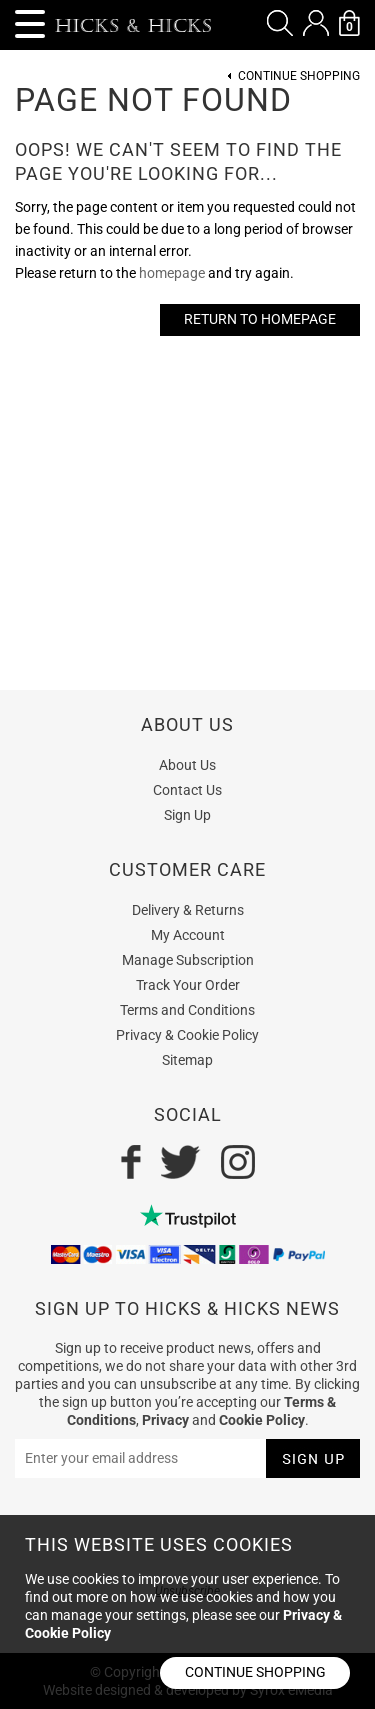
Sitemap (187, 1060)
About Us (187, 765)
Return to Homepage (260, 319)
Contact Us (187, 790)
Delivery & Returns (188, 910)
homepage (172, 273)
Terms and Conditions (187, 1010)
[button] (280, 23)
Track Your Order (188, 985)
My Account (188, 935)
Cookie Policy (262, 1420)
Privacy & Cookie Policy (187, 1035)
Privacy (165, 1420)
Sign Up (187, 815)
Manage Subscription (188, 960)
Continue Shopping (299, 76)
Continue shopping (255, 1672)
